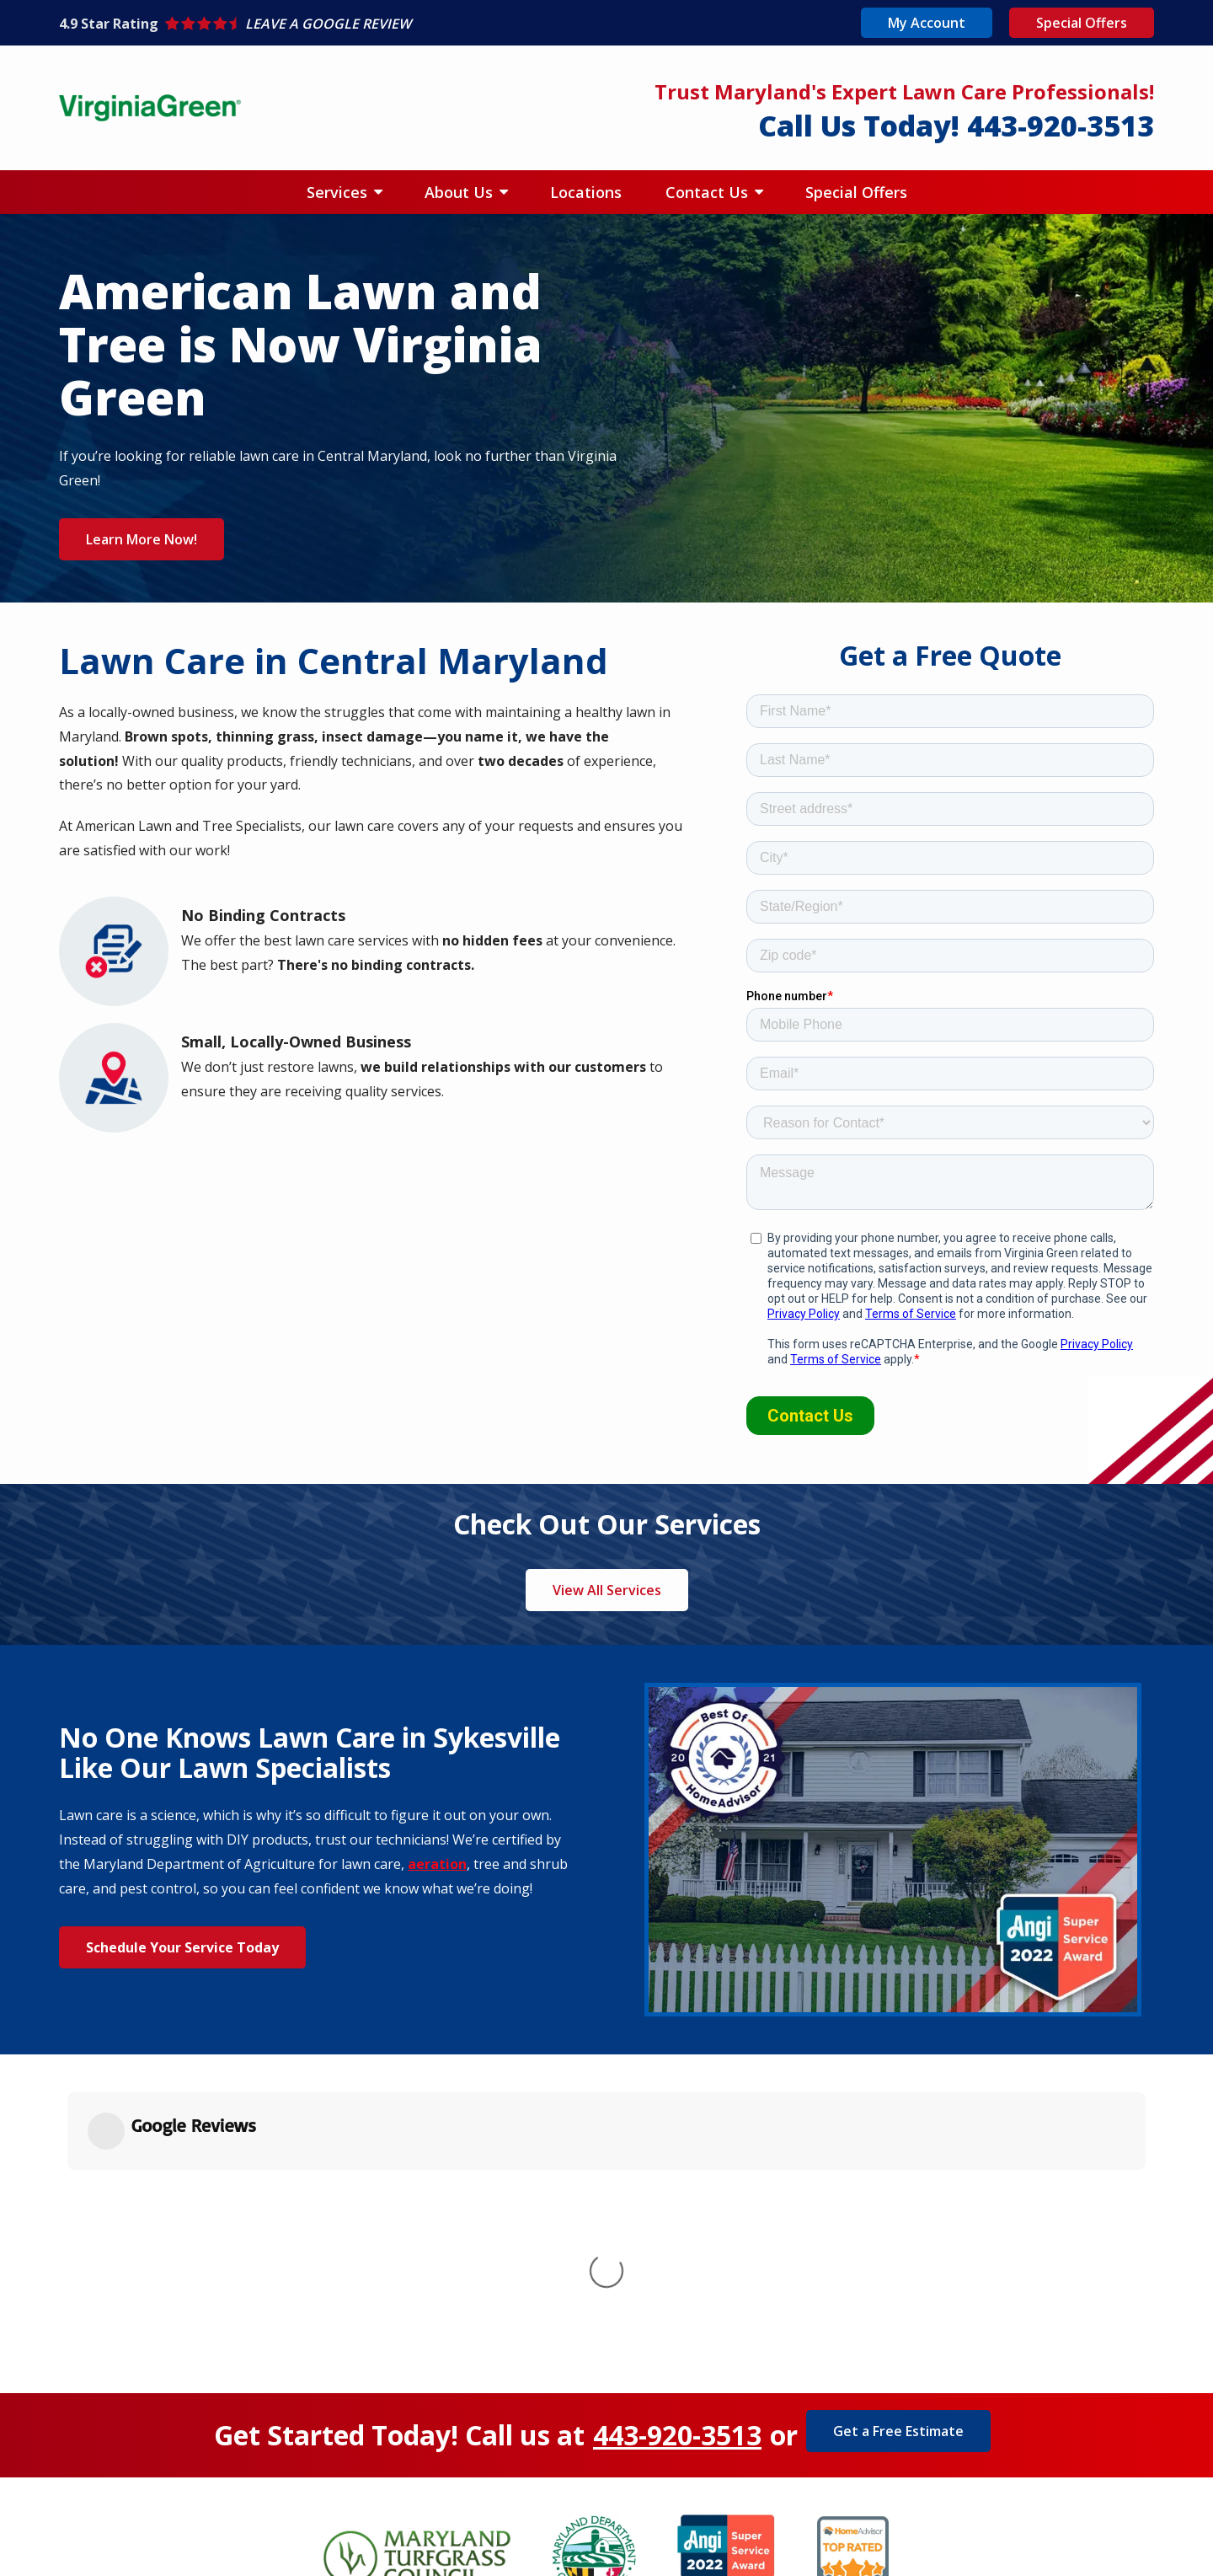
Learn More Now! (141, 539)
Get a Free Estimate (898, 2186)
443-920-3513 (677, 2191)
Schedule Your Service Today (182, 1947)
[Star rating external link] (332, 23)
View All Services (607, 1590)
